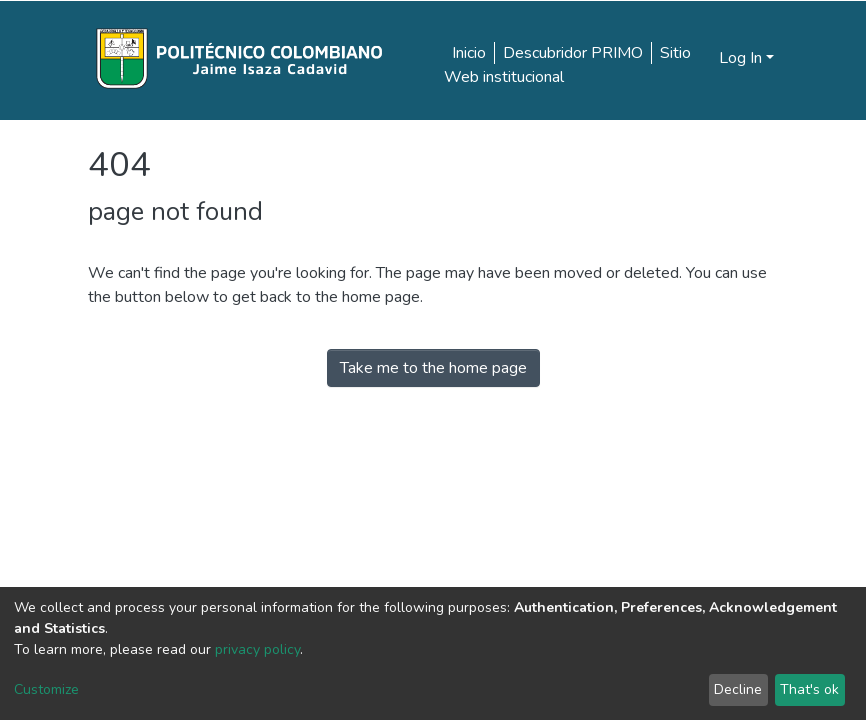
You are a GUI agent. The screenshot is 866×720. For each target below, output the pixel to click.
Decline (738, 689)
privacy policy (257, 649)
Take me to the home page (433, 368)
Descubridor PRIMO (573, 53)
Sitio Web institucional (567, 65)
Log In (740, 58)
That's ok (809, 689)
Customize (46, 689)
